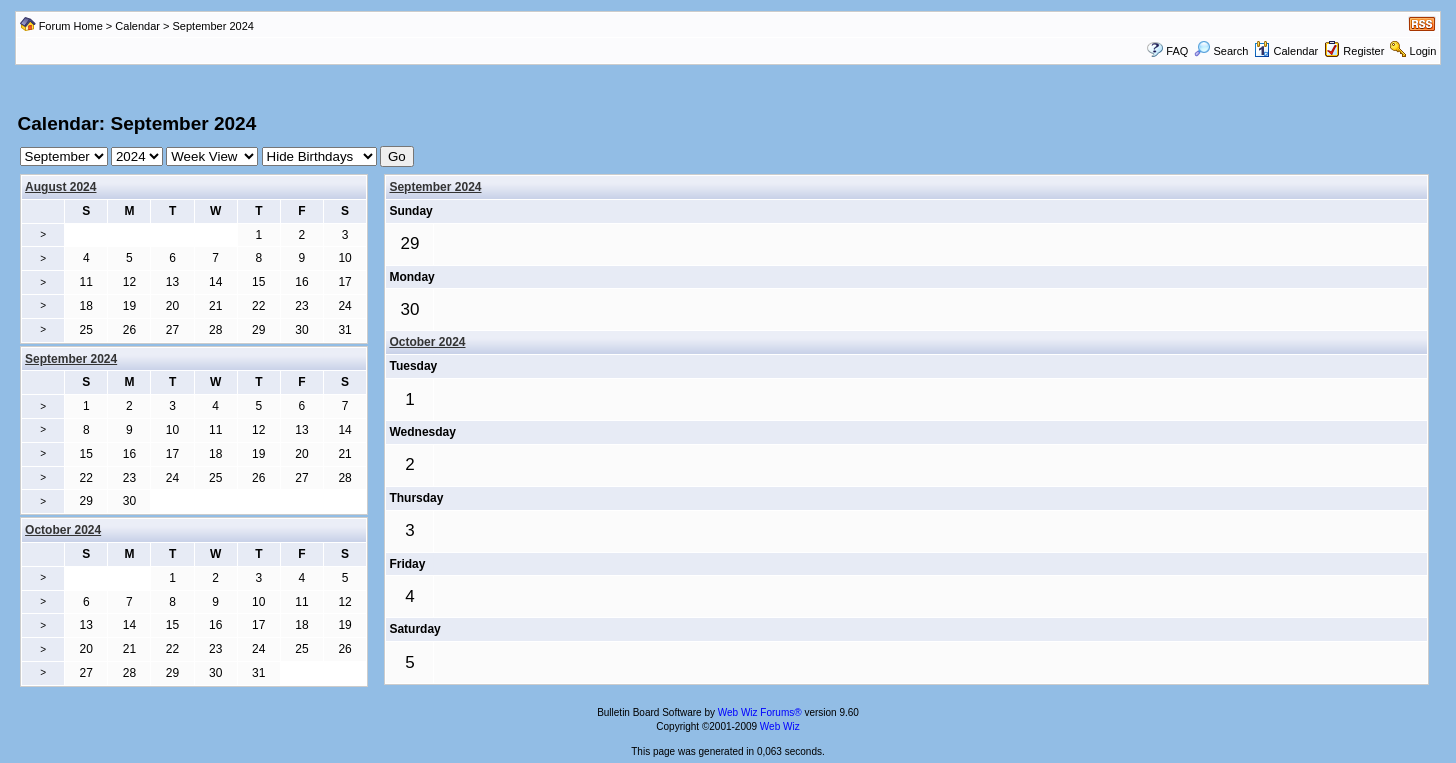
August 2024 (60, 187)
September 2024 (435, 187)
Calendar (137, 26)
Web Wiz (780, 726)
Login (1423, 51)
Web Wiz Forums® (760, 712)
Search (1221, 51)
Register (1363, 51)
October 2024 (427, 342)
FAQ (1177, 51)
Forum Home (71, 26)
